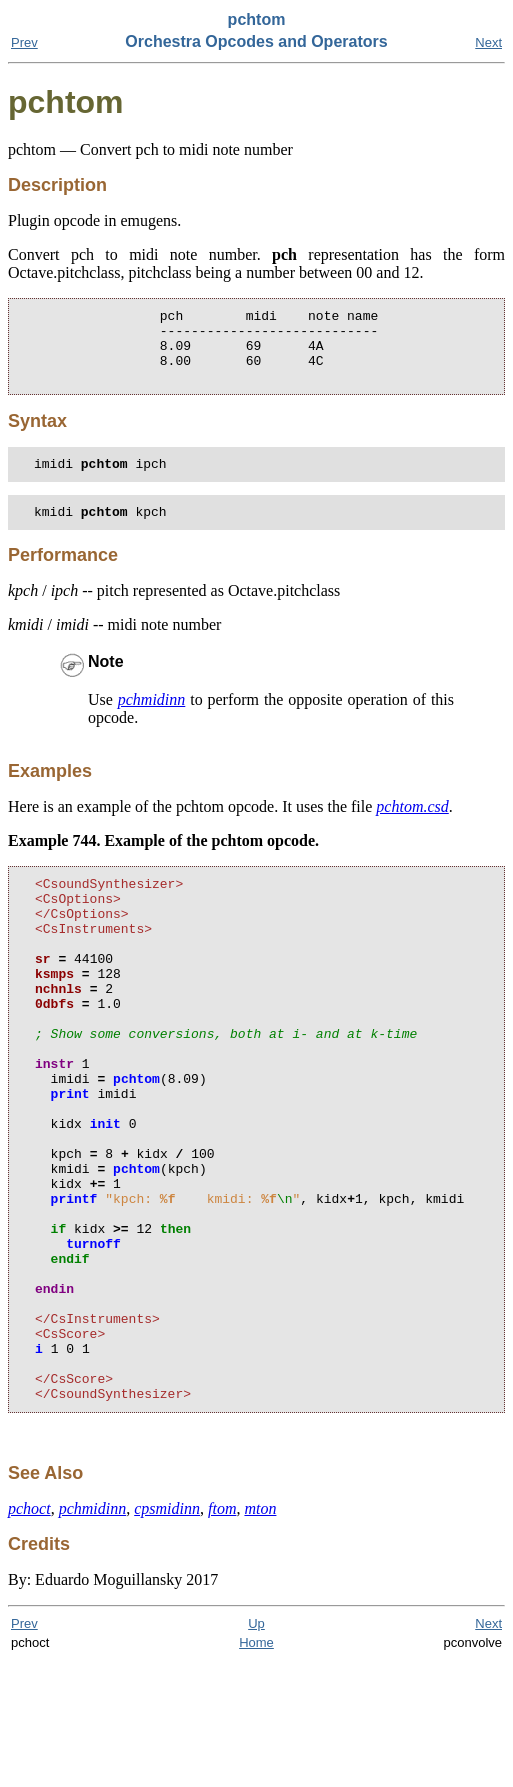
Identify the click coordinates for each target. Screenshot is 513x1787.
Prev (24, 42)
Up (256, 1749)
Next (488, 42)
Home (256, 1768)
